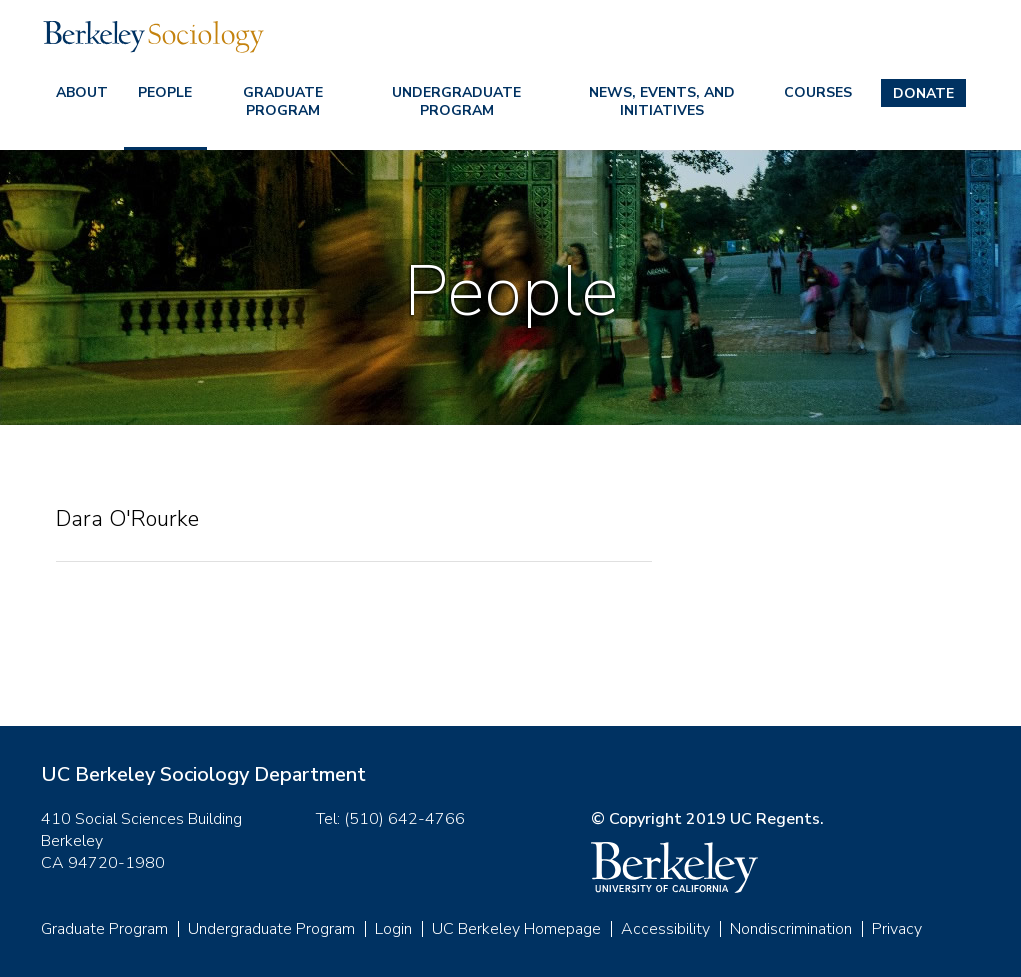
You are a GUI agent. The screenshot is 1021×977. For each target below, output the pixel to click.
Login (393, 929)
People (165, 92)
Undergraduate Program (456, 101)
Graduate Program (283, 101)
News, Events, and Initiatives (662, 101)
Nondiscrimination (791, 929)
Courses (818, 92)
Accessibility (665, 929)
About (82, 92)
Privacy (897, 929)
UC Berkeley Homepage (516, 929)
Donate (923, 93)
